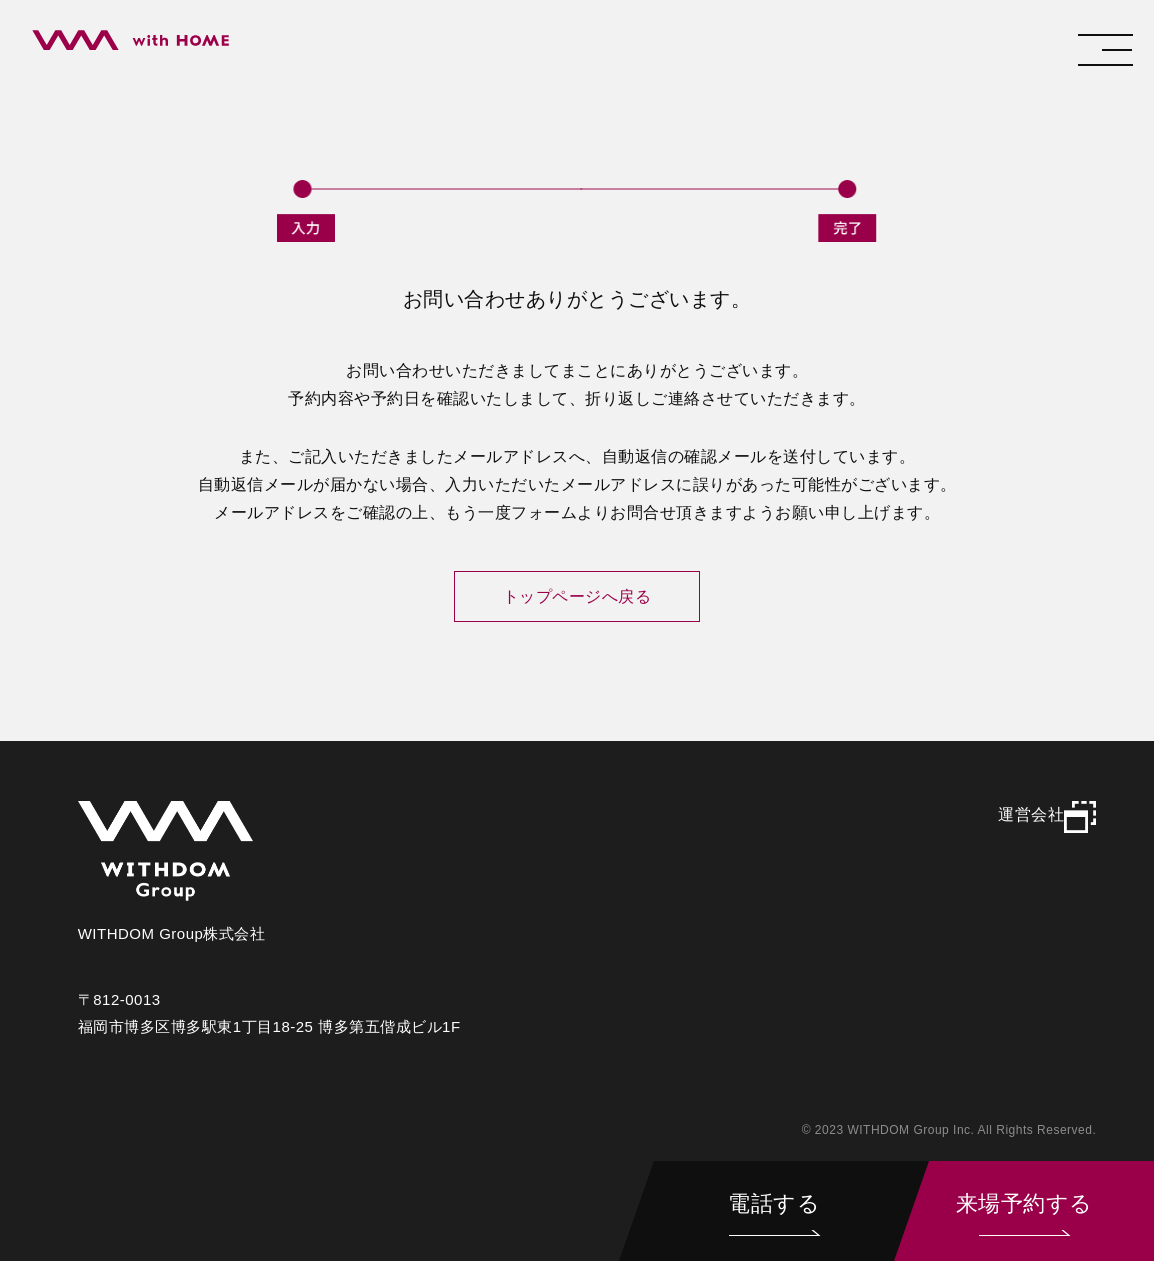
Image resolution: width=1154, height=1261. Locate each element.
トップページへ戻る (577, 596)
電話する (774, 1203)
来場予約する (1024, 1203)
